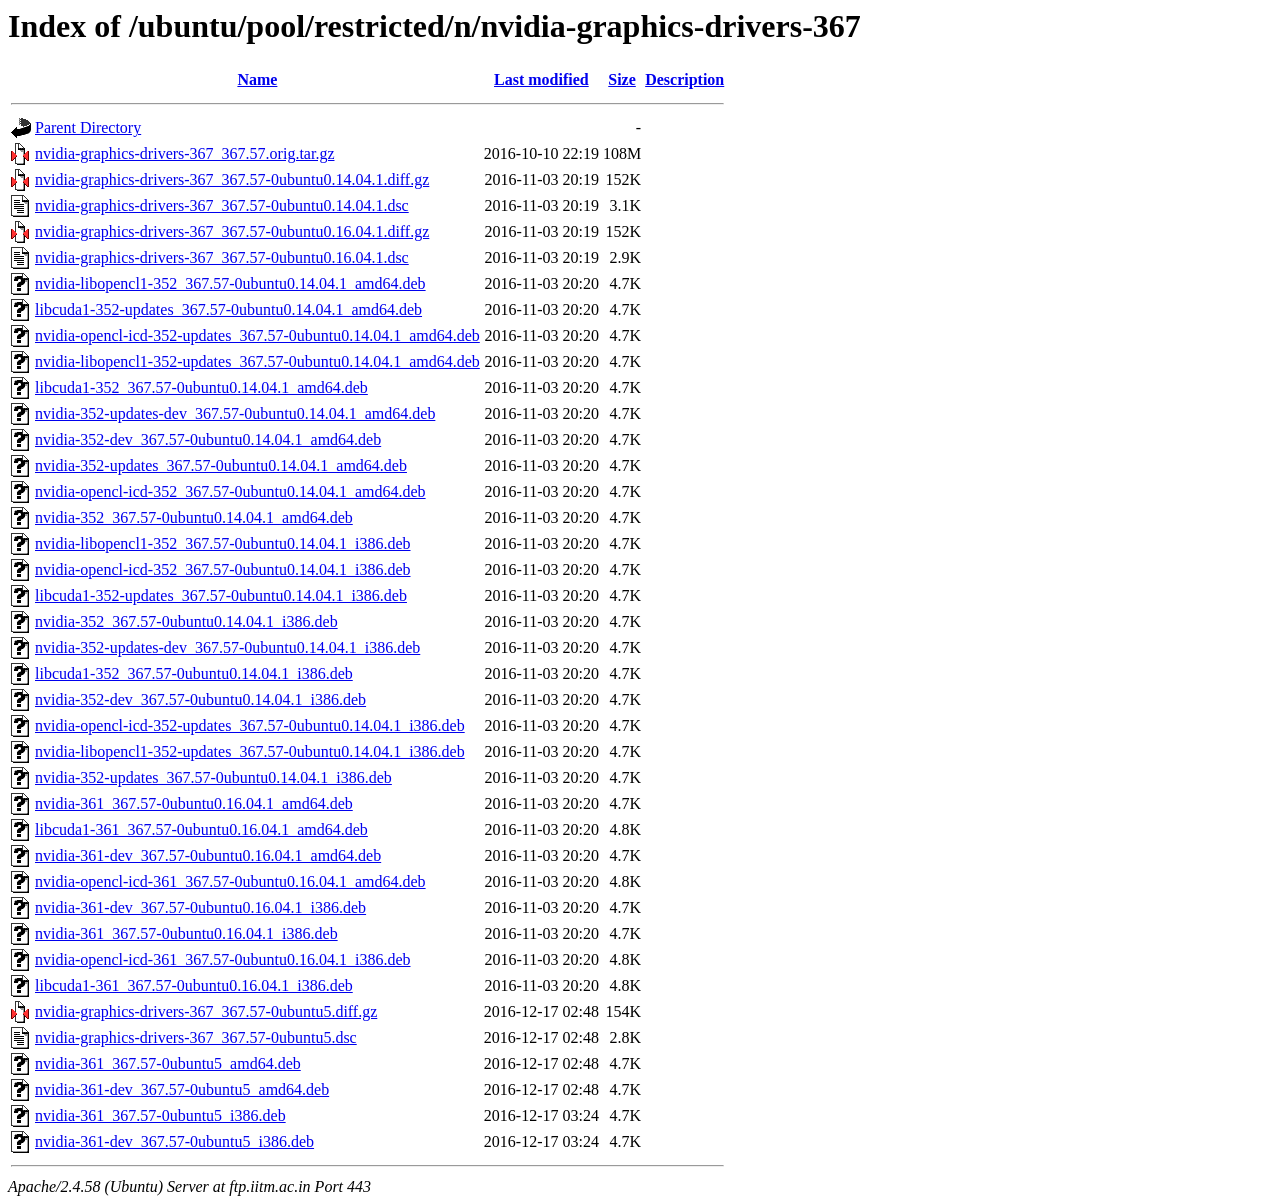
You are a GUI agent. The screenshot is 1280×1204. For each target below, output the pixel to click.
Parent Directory (88, 127)
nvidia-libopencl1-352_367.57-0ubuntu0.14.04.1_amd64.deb (230, 283)
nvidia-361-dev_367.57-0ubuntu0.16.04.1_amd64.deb (208, 855)
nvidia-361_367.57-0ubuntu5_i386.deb (160, 1115)
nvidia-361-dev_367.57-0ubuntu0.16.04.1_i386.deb (200, 907)
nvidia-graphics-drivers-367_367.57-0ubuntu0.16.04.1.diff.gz (232, 231)
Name (257, 79)
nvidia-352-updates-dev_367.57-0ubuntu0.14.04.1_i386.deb (227, 647)
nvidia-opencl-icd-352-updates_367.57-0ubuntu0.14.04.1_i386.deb (250, 725)
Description (684, 79)
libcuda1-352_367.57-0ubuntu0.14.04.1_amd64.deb (201, 387)
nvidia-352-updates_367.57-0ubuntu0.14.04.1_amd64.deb (221, 465)
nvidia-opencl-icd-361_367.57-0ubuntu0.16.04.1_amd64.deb (230, 881)
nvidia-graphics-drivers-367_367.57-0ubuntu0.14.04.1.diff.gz (232, 179)
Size (622, 79)
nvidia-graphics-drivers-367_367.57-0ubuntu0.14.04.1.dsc (222, 205)
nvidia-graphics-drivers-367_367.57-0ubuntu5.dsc (196, 1037)
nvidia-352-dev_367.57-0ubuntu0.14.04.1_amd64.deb (208, 439)
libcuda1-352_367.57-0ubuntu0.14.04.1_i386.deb (194, 673)
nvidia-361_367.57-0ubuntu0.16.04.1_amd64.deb (194, 803)
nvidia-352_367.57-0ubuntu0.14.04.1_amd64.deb (194, 517)
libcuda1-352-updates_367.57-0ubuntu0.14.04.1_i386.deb (221, 595)
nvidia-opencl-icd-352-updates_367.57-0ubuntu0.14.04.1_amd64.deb (257, 335)
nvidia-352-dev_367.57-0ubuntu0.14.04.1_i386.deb (200, 699)
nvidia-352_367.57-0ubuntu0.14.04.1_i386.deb (186, 621)
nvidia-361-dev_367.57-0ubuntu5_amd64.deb (182, 1089)
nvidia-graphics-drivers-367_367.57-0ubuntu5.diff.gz (206, 1011)
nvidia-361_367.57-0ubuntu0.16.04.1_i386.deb (186, 933)
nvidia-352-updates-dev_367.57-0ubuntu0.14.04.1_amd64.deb (235, 413)
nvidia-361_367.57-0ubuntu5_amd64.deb (168, 1063)
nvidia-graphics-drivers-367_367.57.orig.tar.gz (184, 153)
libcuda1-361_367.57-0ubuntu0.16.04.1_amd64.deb (201, 829)
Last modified (541, 79)
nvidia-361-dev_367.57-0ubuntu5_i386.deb (174, 1141)
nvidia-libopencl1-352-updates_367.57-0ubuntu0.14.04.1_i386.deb (250, 751)
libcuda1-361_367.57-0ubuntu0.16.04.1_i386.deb (194, 985)
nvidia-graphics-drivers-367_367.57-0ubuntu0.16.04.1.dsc (222, 257)
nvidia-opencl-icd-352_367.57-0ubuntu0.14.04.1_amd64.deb (230, 491)
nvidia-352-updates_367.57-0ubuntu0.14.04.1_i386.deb (213, 777)
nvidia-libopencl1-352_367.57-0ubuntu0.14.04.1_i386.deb (223, 543)
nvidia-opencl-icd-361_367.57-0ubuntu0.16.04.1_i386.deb (223, 959)
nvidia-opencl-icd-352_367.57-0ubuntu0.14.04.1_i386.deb (223, 569)
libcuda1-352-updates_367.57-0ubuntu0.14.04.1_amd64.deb (228, 309)
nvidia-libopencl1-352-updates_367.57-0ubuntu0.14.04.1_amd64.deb (257, 361)
